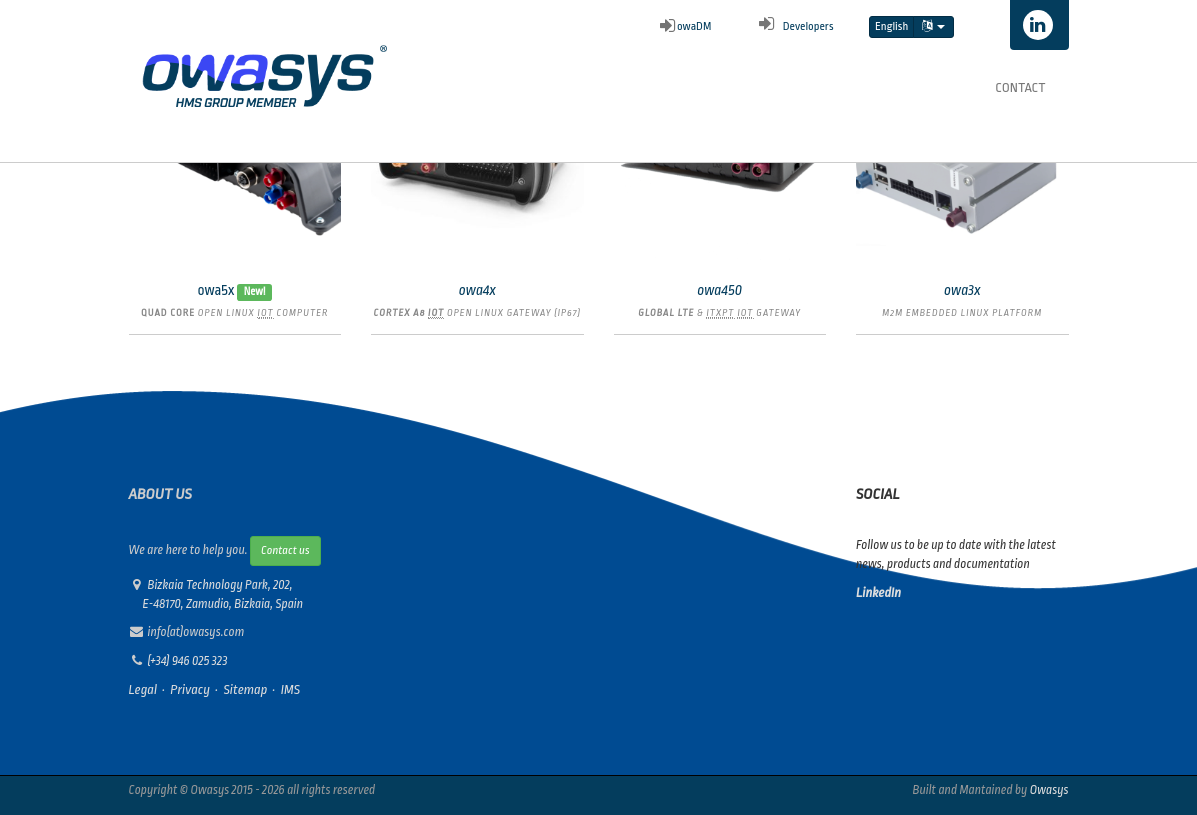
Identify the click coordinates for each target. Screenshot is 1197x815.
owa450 (719, 290)
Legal (143, 689)
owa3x (962, 290)
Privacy (190, 689)
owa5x (215, 290)
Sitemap (245, 689)
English (891, 26)
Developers (793, 26)
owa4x (477, 290)
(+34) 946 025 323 (188, 661)
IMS (290, 689)
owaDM (686, 26)
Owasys (1049, 790)
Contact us (285, 550)
